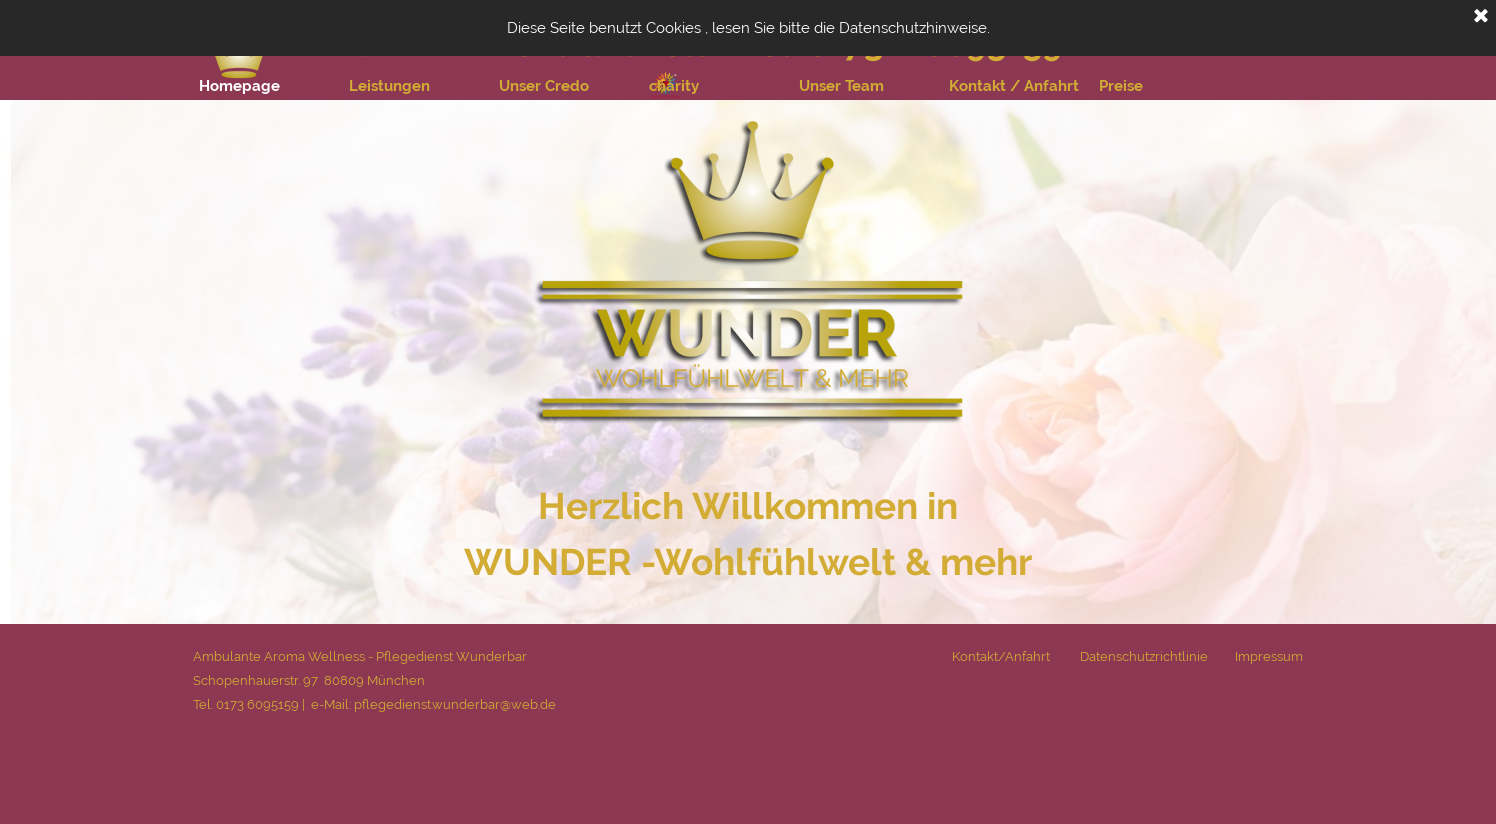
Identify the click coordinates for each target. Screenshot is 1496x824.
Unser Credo (544, 85)
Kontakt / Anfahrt (1014, 85)
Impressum (1269, 656)
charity (674, 85)
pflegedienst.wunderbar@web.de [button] (453, 704)
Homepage (239, 85)
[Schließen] (1481, 17)
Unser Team (841, 85)
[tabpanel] (748, 534)
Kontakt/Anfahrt (1001, 656)
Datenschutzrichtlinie (1144, 656)
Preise (1121, 85)
